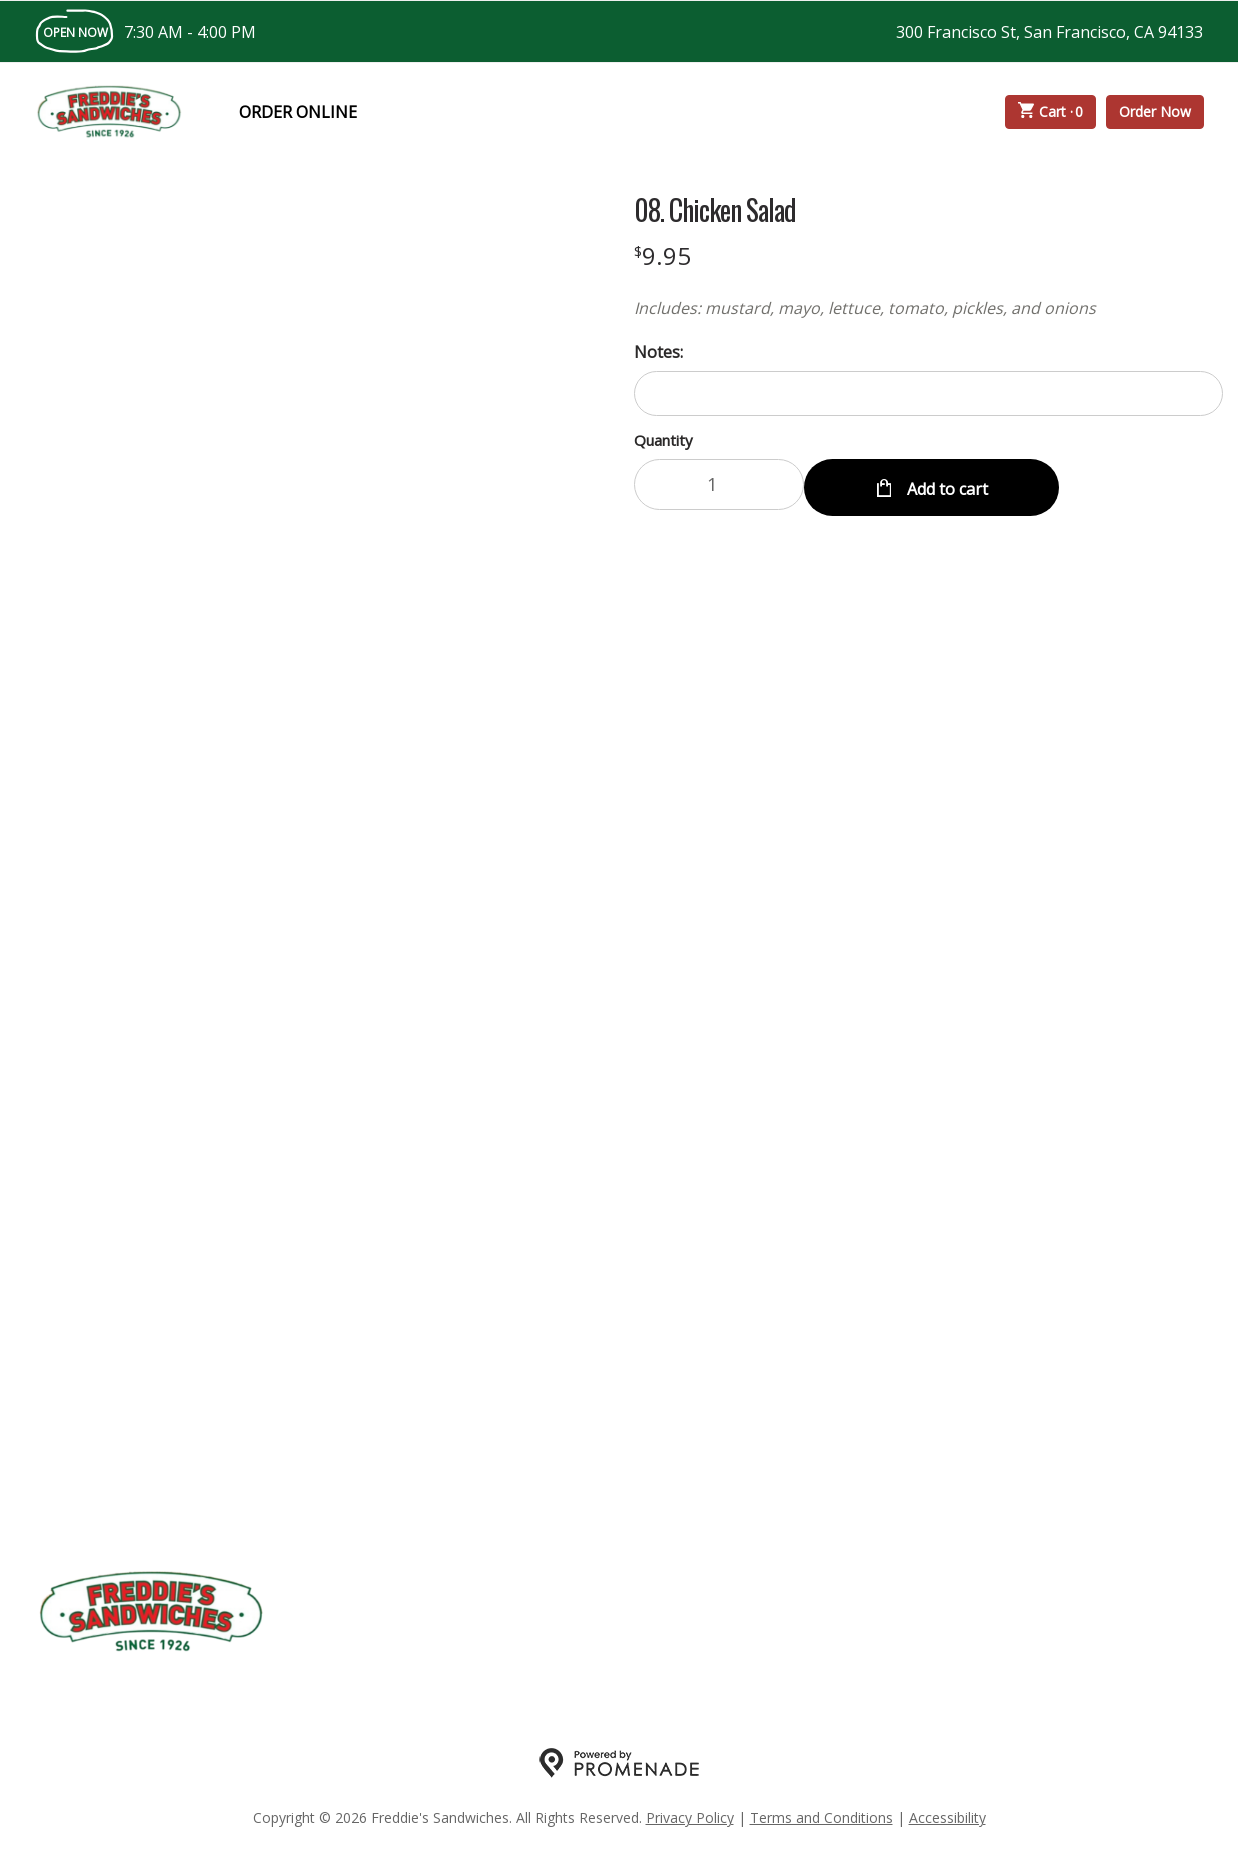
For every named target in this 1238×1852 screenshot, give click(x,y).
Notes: (658, 352)
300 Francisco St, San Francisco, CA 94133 (1049, 32)
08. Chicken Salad (715, 210)
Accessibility (947, 1817)
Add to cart (945, 485)
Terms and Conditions (821, 1817)
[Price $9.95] (662, 255)
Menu (322, 1612)
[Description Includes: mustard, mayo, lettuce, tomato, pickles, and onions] (928, 308)
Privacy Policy (690, 1817)
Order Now (1155, 111)
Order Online (298, 112)
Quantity (663, 440)
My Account (420, 1612)
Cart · (1051, 112)
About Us (533, 1612)
